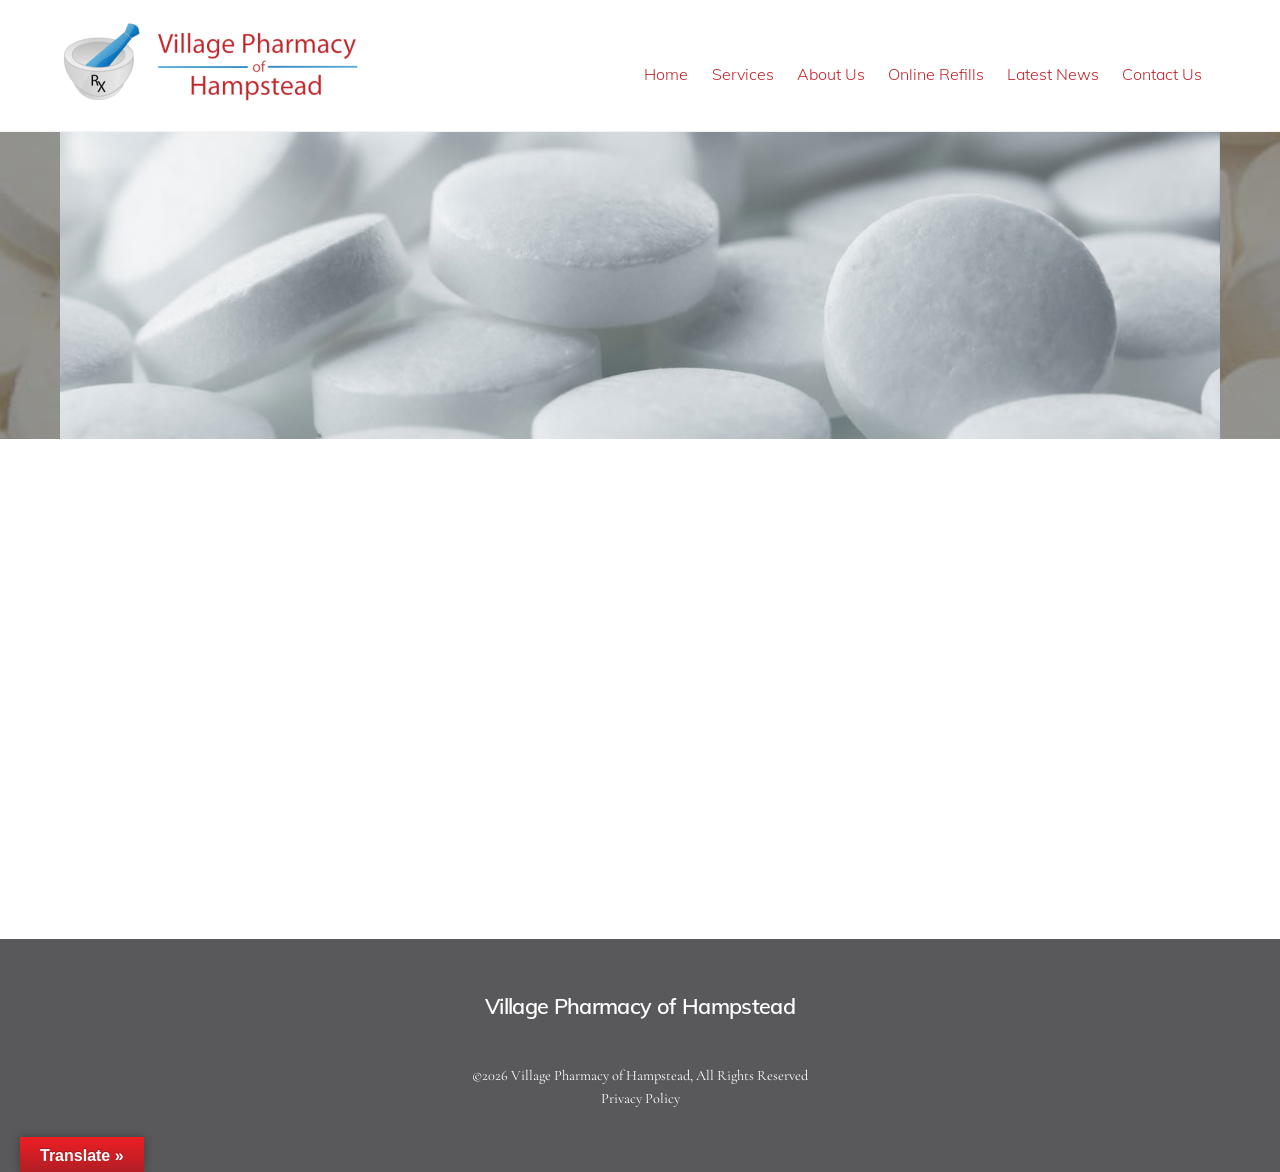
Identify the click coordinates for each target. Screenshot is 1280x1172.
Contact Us (1162, 74)
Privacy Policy (640, 1098)
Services (743, 74)
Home (666, 74)
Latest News (1053, 74)
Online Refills (936, 74)
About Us (831, 74)
